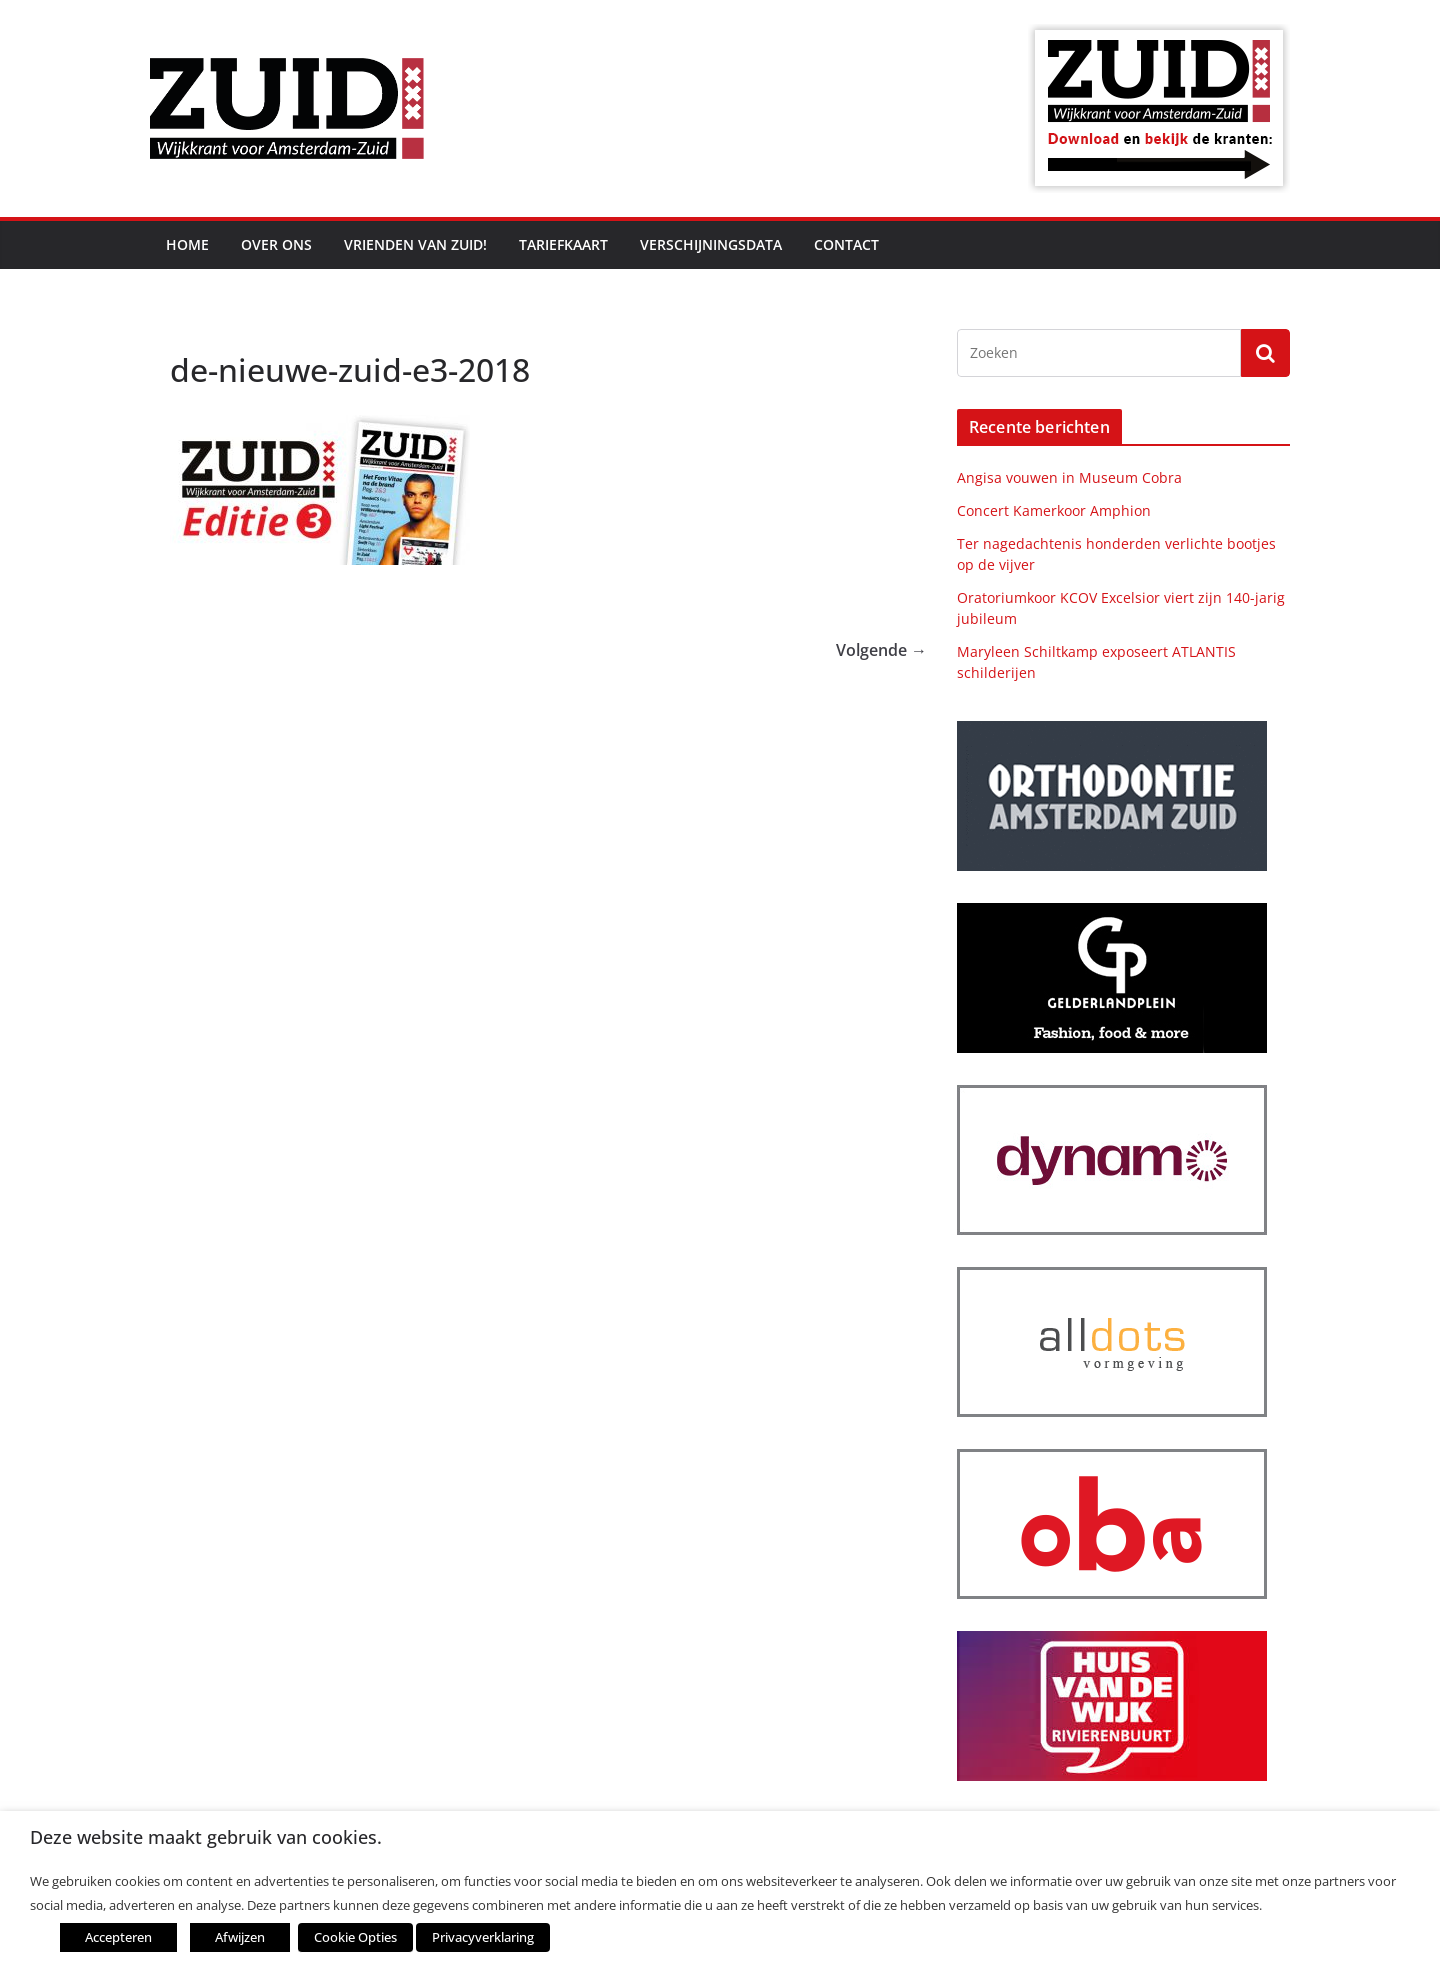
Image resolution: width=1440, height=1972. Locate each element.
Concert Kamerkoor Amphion (1054, 510)
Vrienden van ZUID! (415, 244)
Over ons (276, 244)
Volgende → (881, 650)
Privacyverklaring (483, 1937)
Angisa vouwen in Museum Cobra (1069, 477)
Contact (846, 244)
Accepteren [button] (118, 1937)
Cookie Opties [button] (355, 1937)
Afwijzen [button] (240, 1937)
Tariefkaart (563, 244)
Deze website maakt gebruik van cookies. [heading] (206, 1837)
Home (187, 244)
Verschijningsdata (711, 244)
